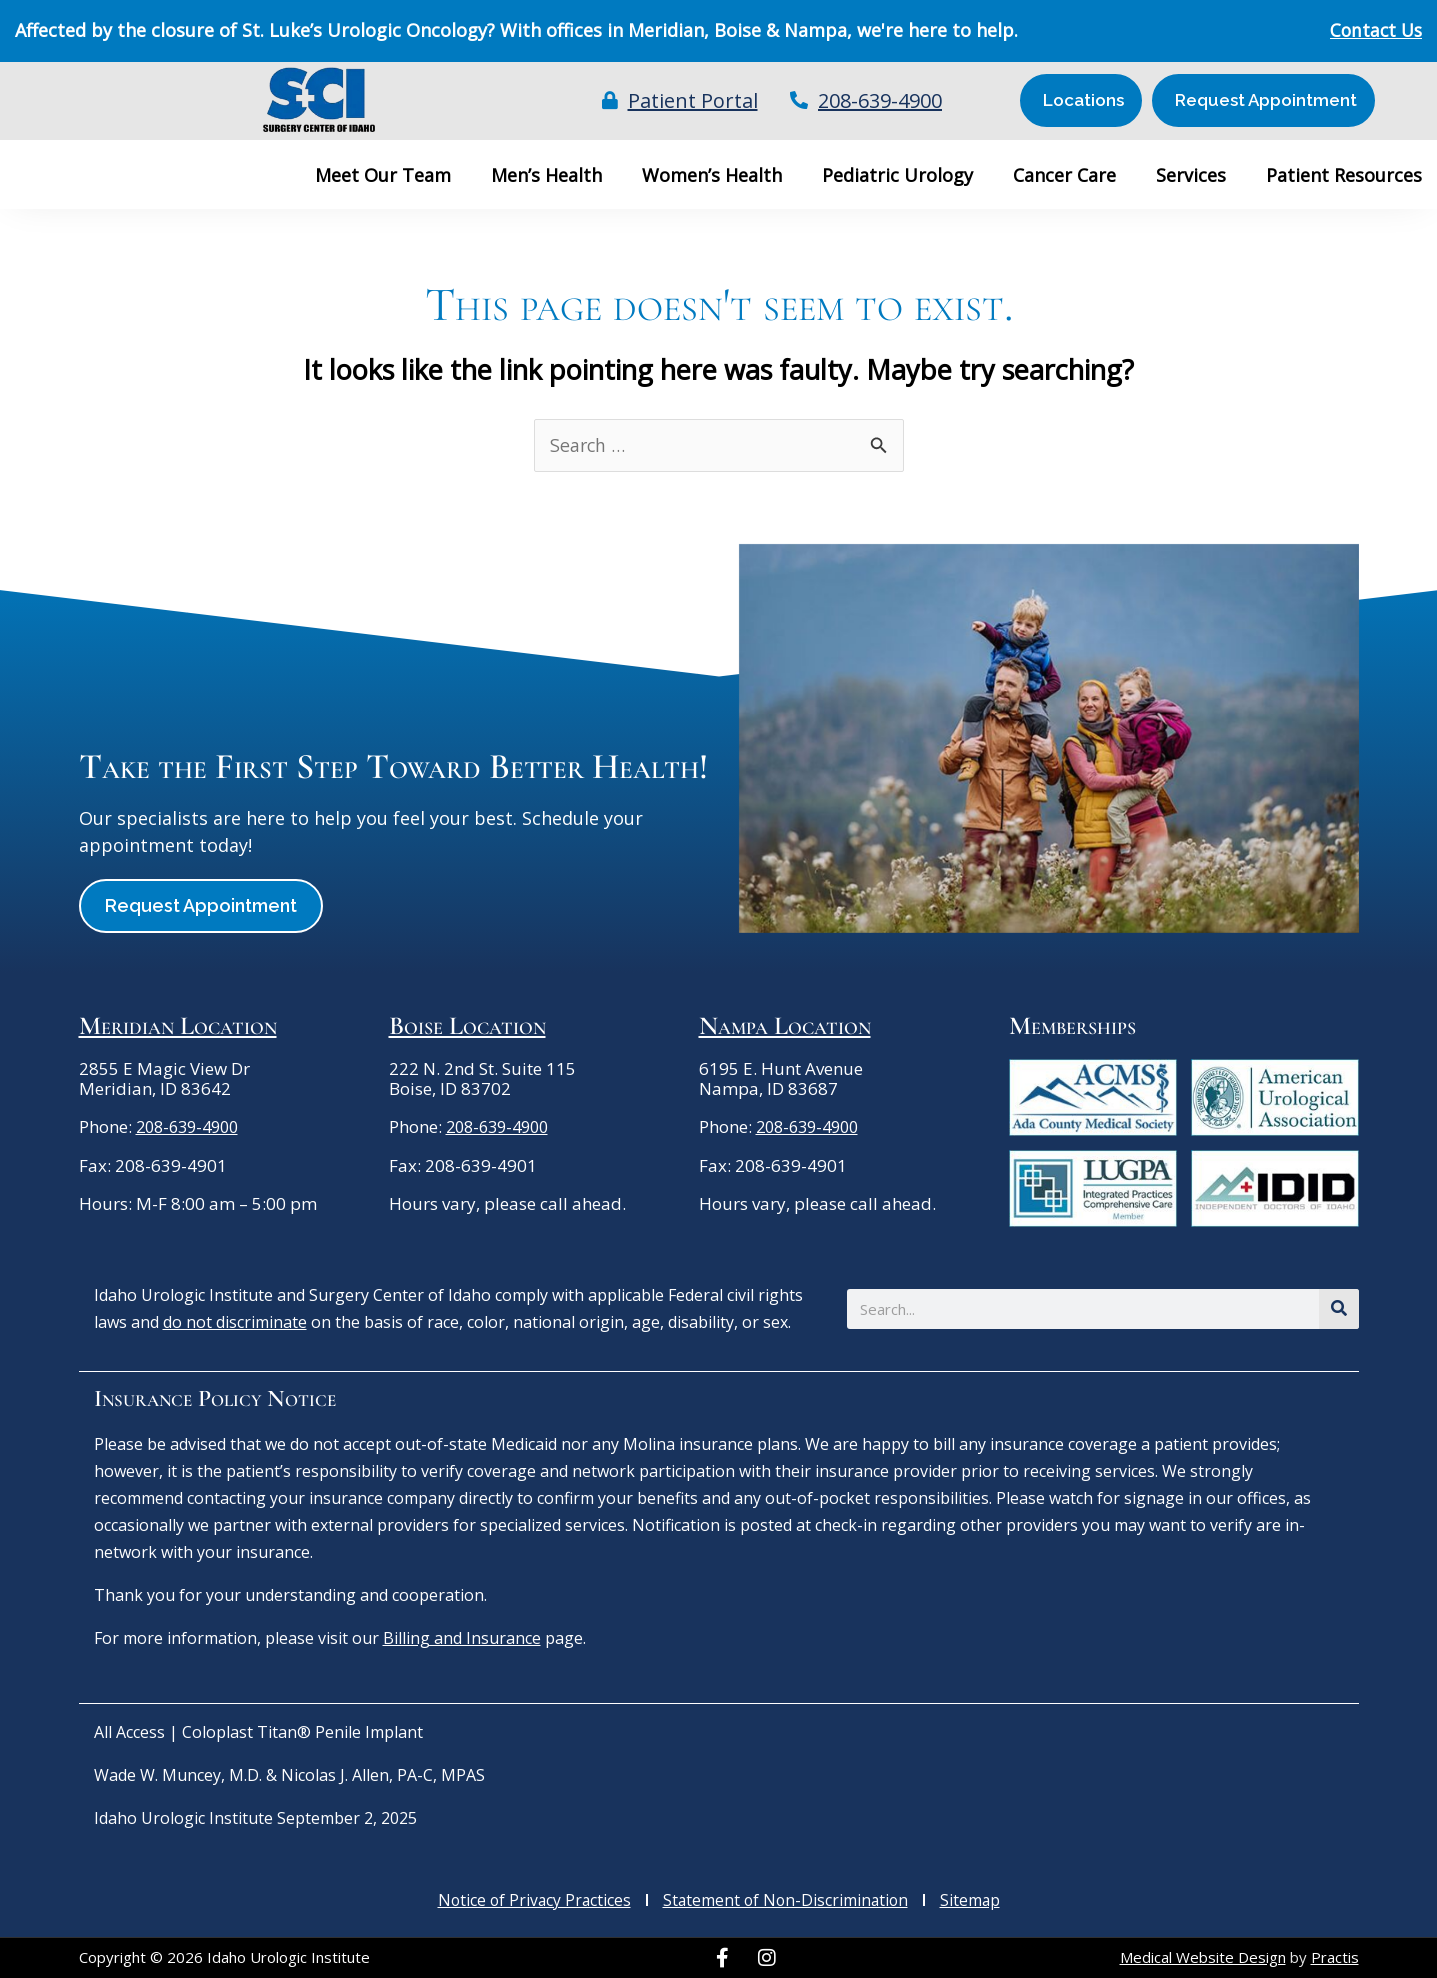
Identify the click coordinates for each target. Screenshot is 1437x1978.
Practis (1335, 1958)
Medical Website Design (1203, 1958)
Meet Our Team (383, 175)
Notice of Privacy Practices (531, 1900)
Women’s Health (712, 175)
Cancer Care (1064, 175)
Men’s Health (546, 175)
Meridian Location (178, 1025)
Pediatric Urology (897, 175)
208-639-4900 (192, 1127)
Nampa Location (785, 1025)
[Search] (1339, 1309)
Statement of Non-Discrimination (787, 1900)
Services (1191, 175)
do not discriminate (235, 1322)
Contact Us (1374, 31)
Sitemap (974, 1900)
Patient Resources (1344, 175)
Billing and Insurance (462, 1638)
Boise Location (467, 1025)
